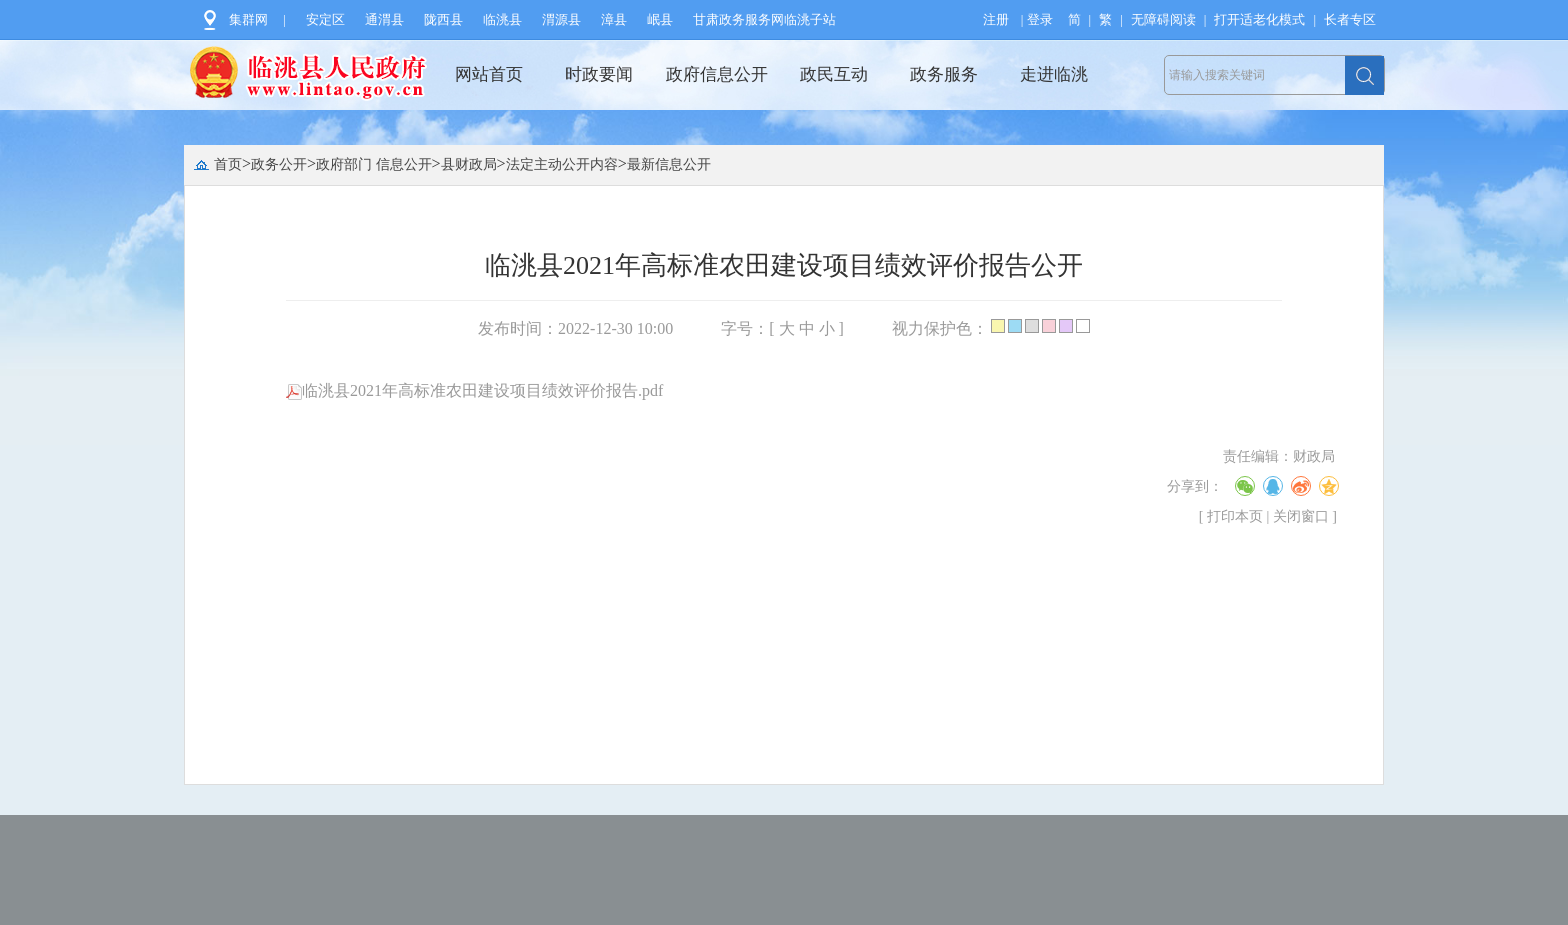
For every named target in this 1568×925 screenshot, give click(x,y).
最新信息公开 (669, 164)
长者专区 (1350, 19)
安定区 (325, 19)
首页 (228, 164)
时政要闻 (599, 74)
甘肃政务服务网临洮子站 (764, 19)
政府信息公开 (717, 74)
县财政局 (469, 164)
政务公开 (279, 164)
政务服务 (944, 74)
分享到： (1195, 486)
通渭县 (384, 19)
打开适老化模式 (1259, 19)
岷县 (660, 19)
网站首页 (489, 74)
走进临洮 (1054, 74)
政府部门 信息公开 (374, 164)
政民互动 (834, 74)
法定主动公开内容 (562, 164)
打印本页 (1235, 516)
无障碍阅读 (1163, 19)
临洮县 (502, 19)
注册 (996, 19)
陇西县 (443, 19)
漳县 (614, 19)
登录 (1040, 19)
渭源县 (561, 19)
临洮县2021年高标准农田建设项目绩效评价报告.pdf (474, 390)
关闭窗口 (1301, 516)
